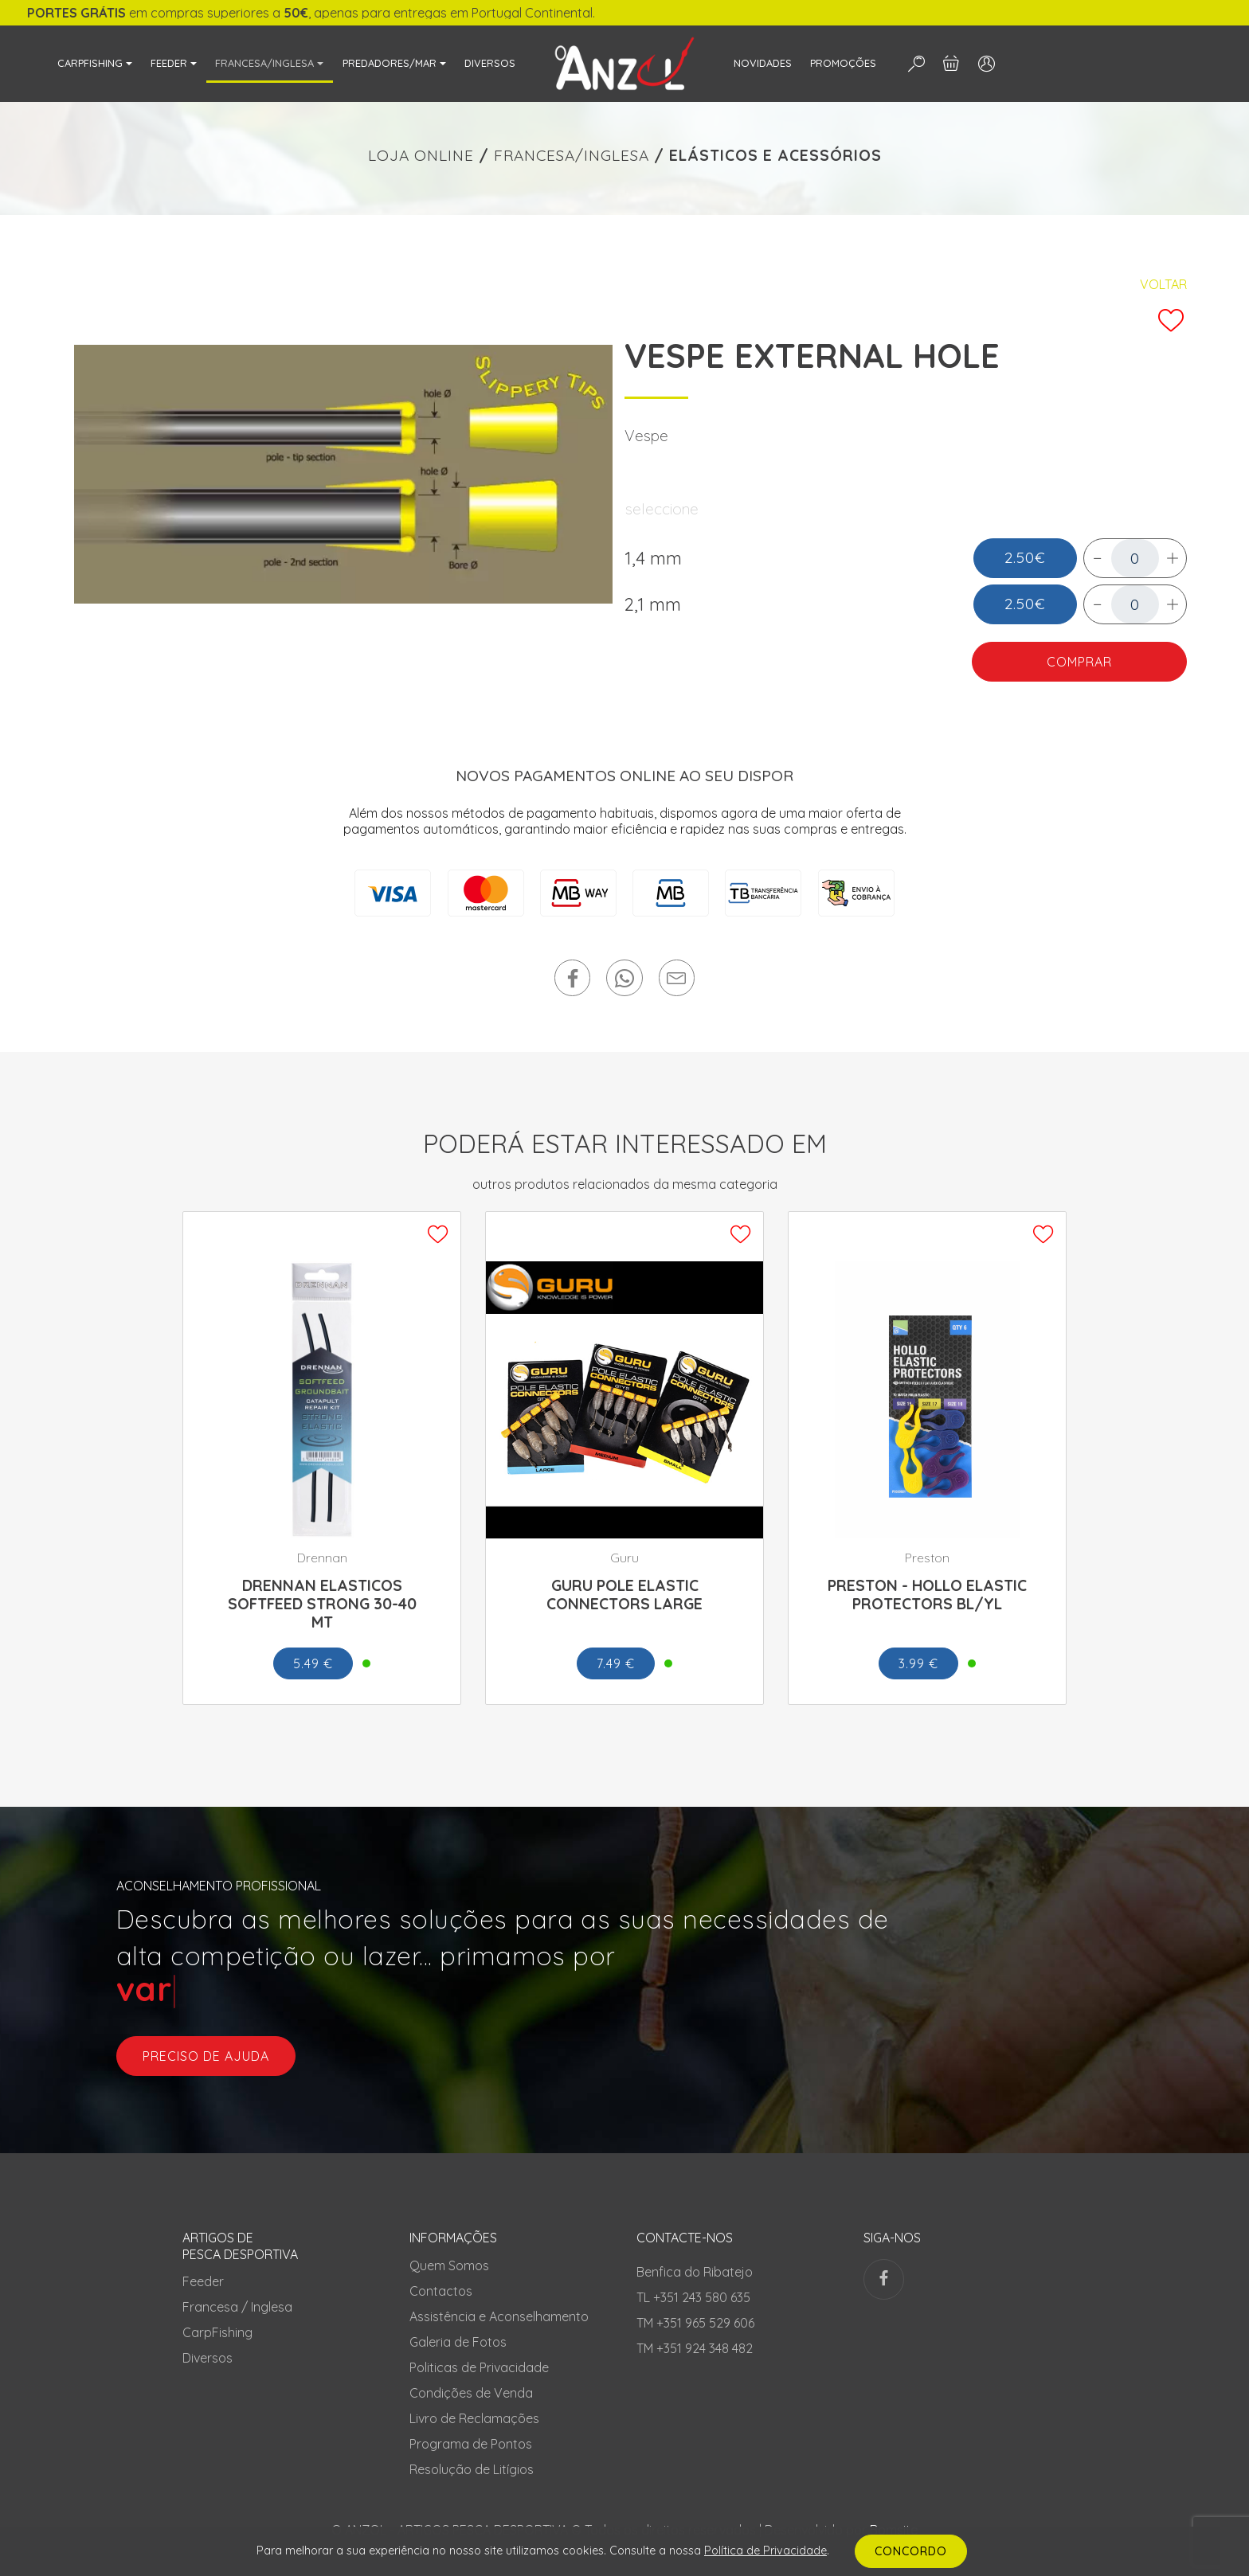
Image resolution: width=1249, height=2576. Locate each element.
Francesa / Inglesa (237, 2307)
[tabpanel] (343, 474)
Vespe (646, 435)
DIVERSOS (489, 63)
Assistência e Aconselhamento (499, 2316)
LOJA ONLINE (421, 155)
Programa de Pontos (470, 2444)
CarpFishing (217, 2332)
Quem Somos (449, 2265)
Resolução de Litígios (471, 2469)
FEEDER (169, 63)
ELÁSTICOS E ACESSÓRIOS (775, 155)
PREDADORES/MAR (390, 63)
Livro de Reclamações (474, 2418)
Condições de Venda (471, 2393)
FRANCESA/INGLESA (264, 63)
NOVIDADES (763, 63)
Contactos (440, 2291)
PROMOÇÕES (843, 63)
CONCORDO (911, 2551)
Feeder (203, 2281)
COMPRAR (1079, 662)
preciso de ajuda (206, 2056)
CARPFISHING (90, 63)
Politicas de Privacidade (479, 2367)
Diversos (207, 2358)
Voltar (1163, 284)
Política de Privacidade (765, 2550)
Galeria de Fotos (458, 2342)
